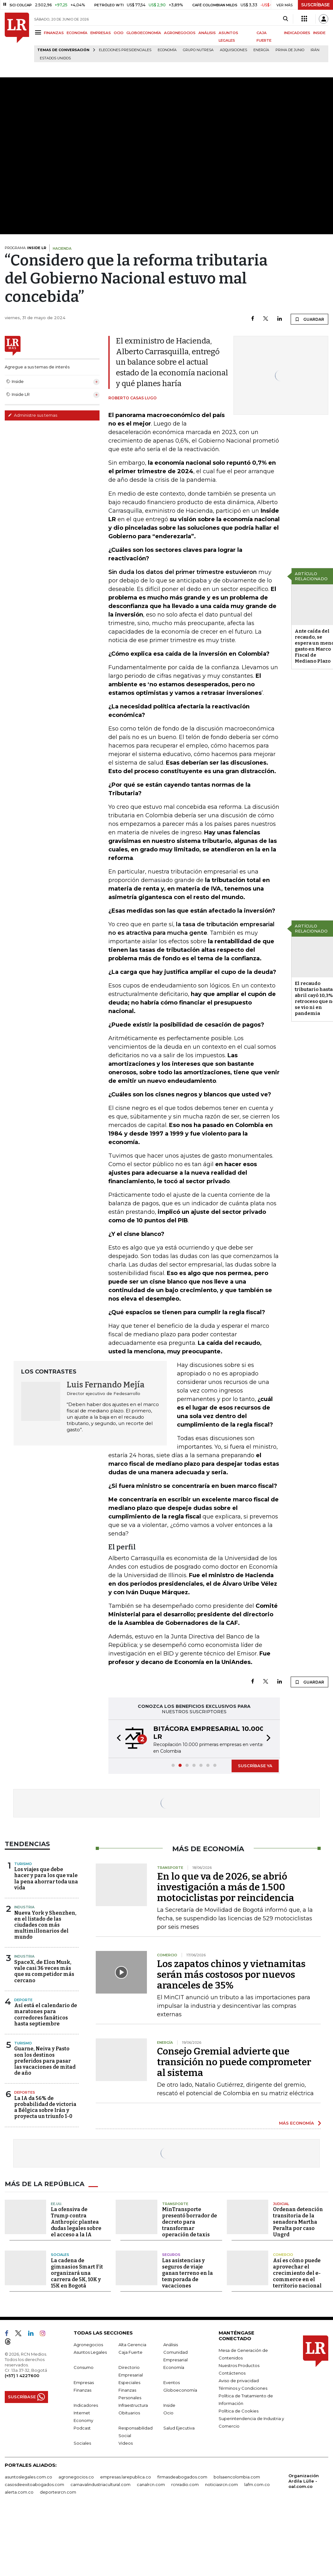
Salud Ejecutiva (179, 2427)
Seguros (171, 2254)
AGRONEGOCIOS (180, 33)
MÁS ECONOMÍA (296, 2123)
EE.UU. (56, 2204)
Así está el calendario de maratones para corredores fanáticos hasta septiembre (45, 2014)
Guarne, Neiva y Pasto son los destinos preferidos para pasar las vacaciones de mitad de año (45, 2061)
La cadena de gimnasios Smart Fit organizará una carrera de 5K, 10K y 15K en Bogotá (77, 2273)
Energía (261, 50)
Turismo (23, 1864)
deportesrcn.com (58, 2492)
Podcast (82, 2427)
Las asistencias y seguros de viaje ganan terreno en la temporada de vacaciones (187, 2273)
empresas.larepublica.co (125, 2476)
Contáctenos (232, 2373)
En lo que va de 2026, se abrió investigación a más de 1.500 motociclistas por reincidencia (225, 1887)
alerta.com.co (19, 2492)
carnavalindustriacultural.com (100, 2484)
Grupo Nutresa (198, 50)
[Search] (285, 19)
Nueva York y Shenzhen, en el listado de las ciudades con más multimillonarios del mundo (45, 1925)
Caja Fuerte (130, 2352)
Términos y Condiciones (243, 2388)
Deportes (24, 2092)
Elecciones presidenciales (125, 50)
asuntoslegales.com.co (28, 2476)
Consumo (84, 2367)
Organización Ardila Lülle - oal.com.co (303, 2481)
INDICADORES (297, 33)
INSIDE (319, 33)
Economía (167, 50)
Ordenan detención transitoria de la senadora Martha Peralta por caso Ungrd (298, 2222)
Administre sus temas (32, 415)
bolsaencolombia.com (237, 2476)
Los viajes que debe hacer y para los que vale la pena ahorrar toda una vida (46, 1878)
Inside (169, 2405)
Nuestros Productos (239, 2365)
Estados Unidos (55, 58)
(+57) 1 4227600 (22, 2375)
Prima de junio (289, 50)
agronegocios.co (76, 2476)
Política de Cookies (238, 2410)
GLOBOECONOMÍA (143, 33)
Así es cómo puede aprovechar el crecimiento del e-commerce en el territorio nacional (297, 2273)
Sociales (60, 2254)
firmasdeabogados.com (182, 2476)
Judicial (281, 2204)
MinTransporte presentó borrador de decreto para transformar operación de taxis (189, 2222)
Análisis (170, 2344)
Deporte (23, 2000)
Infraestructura (133, 2405)
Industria (24, 1907)
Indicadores (86, 2405)
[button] (116, 1739)
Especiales (129, 2382)
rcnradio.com (185, 2484)
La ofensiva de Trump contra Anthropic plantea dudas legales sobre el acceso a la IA (76, 2222)
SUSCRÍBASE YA (255, 1765)
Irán (315, 50)
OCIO (119, 33)
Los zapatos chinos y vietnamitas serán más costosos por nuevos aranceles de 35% (231, 1974)
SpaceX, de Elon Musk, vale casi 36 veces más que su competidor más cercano (44, 1971)
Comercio (283, 2254)
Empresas (84, 2382)
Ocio (168, 2412)
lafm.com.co (257, 2484)
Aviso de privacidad (239, 2380)
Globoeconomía (180, 2390)
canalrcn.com (151, 2484)
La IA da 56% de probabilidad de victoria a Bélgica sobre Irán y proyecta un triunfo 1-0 (45, 2107)
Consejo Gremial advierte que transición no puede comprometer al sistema (234, 2062)
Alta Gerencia (132, 2344)
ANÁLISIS (207, 33)
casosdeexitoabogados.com (34, 2484)
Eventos (171, 2382)
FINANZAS (54, 33)
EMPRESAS (100, 33)
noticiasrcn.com (221, 2484)
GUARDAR (309, 319)
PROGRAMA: (25, 248)
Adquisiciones (233, 50)
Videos (125, 2443)
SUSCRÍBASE (315, 5)
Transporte (175, 2204)
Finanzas (82, 2390)
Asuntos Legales (90, 2352)
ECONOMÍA (77, 33)
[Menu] (39, 32)
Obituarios (129, 2412)
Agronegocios (88, 2344)
